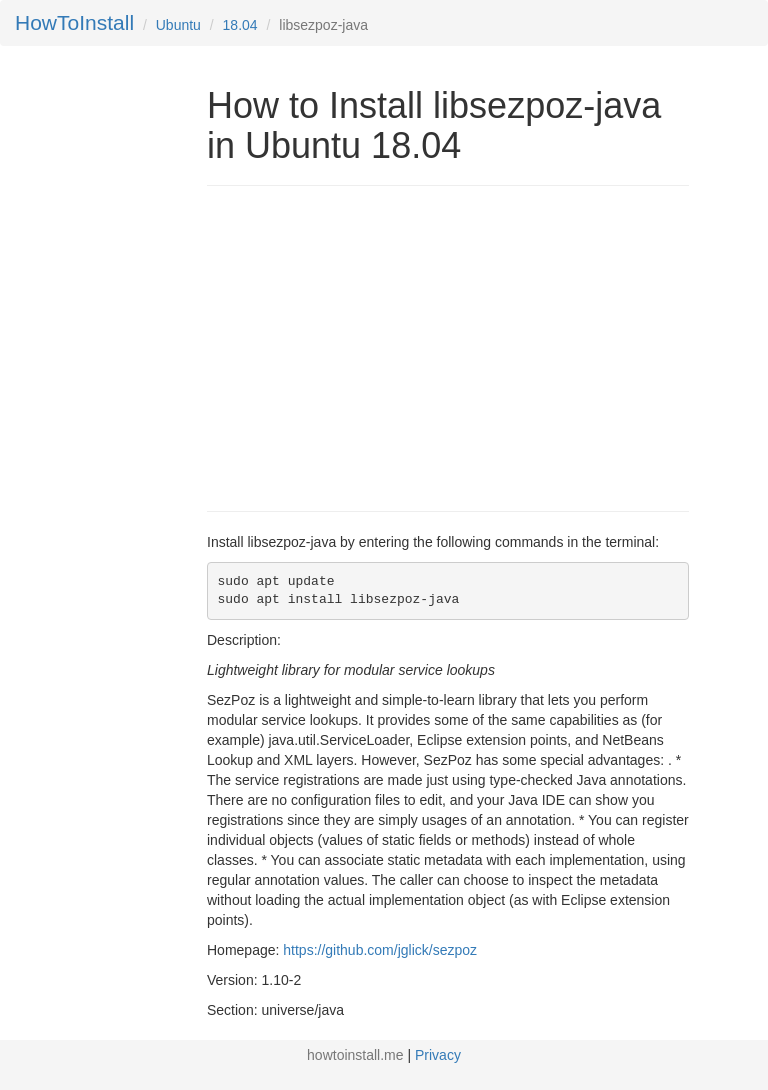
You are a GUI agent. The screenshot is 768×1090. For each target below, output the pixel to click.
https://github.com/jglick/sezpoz (380, 950)
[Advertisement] (375, 346)
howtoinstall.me (355, 1055)
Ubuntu (178, 25)
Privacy (438, 1055)
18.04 (240, 25)
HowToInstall (74, 22)
